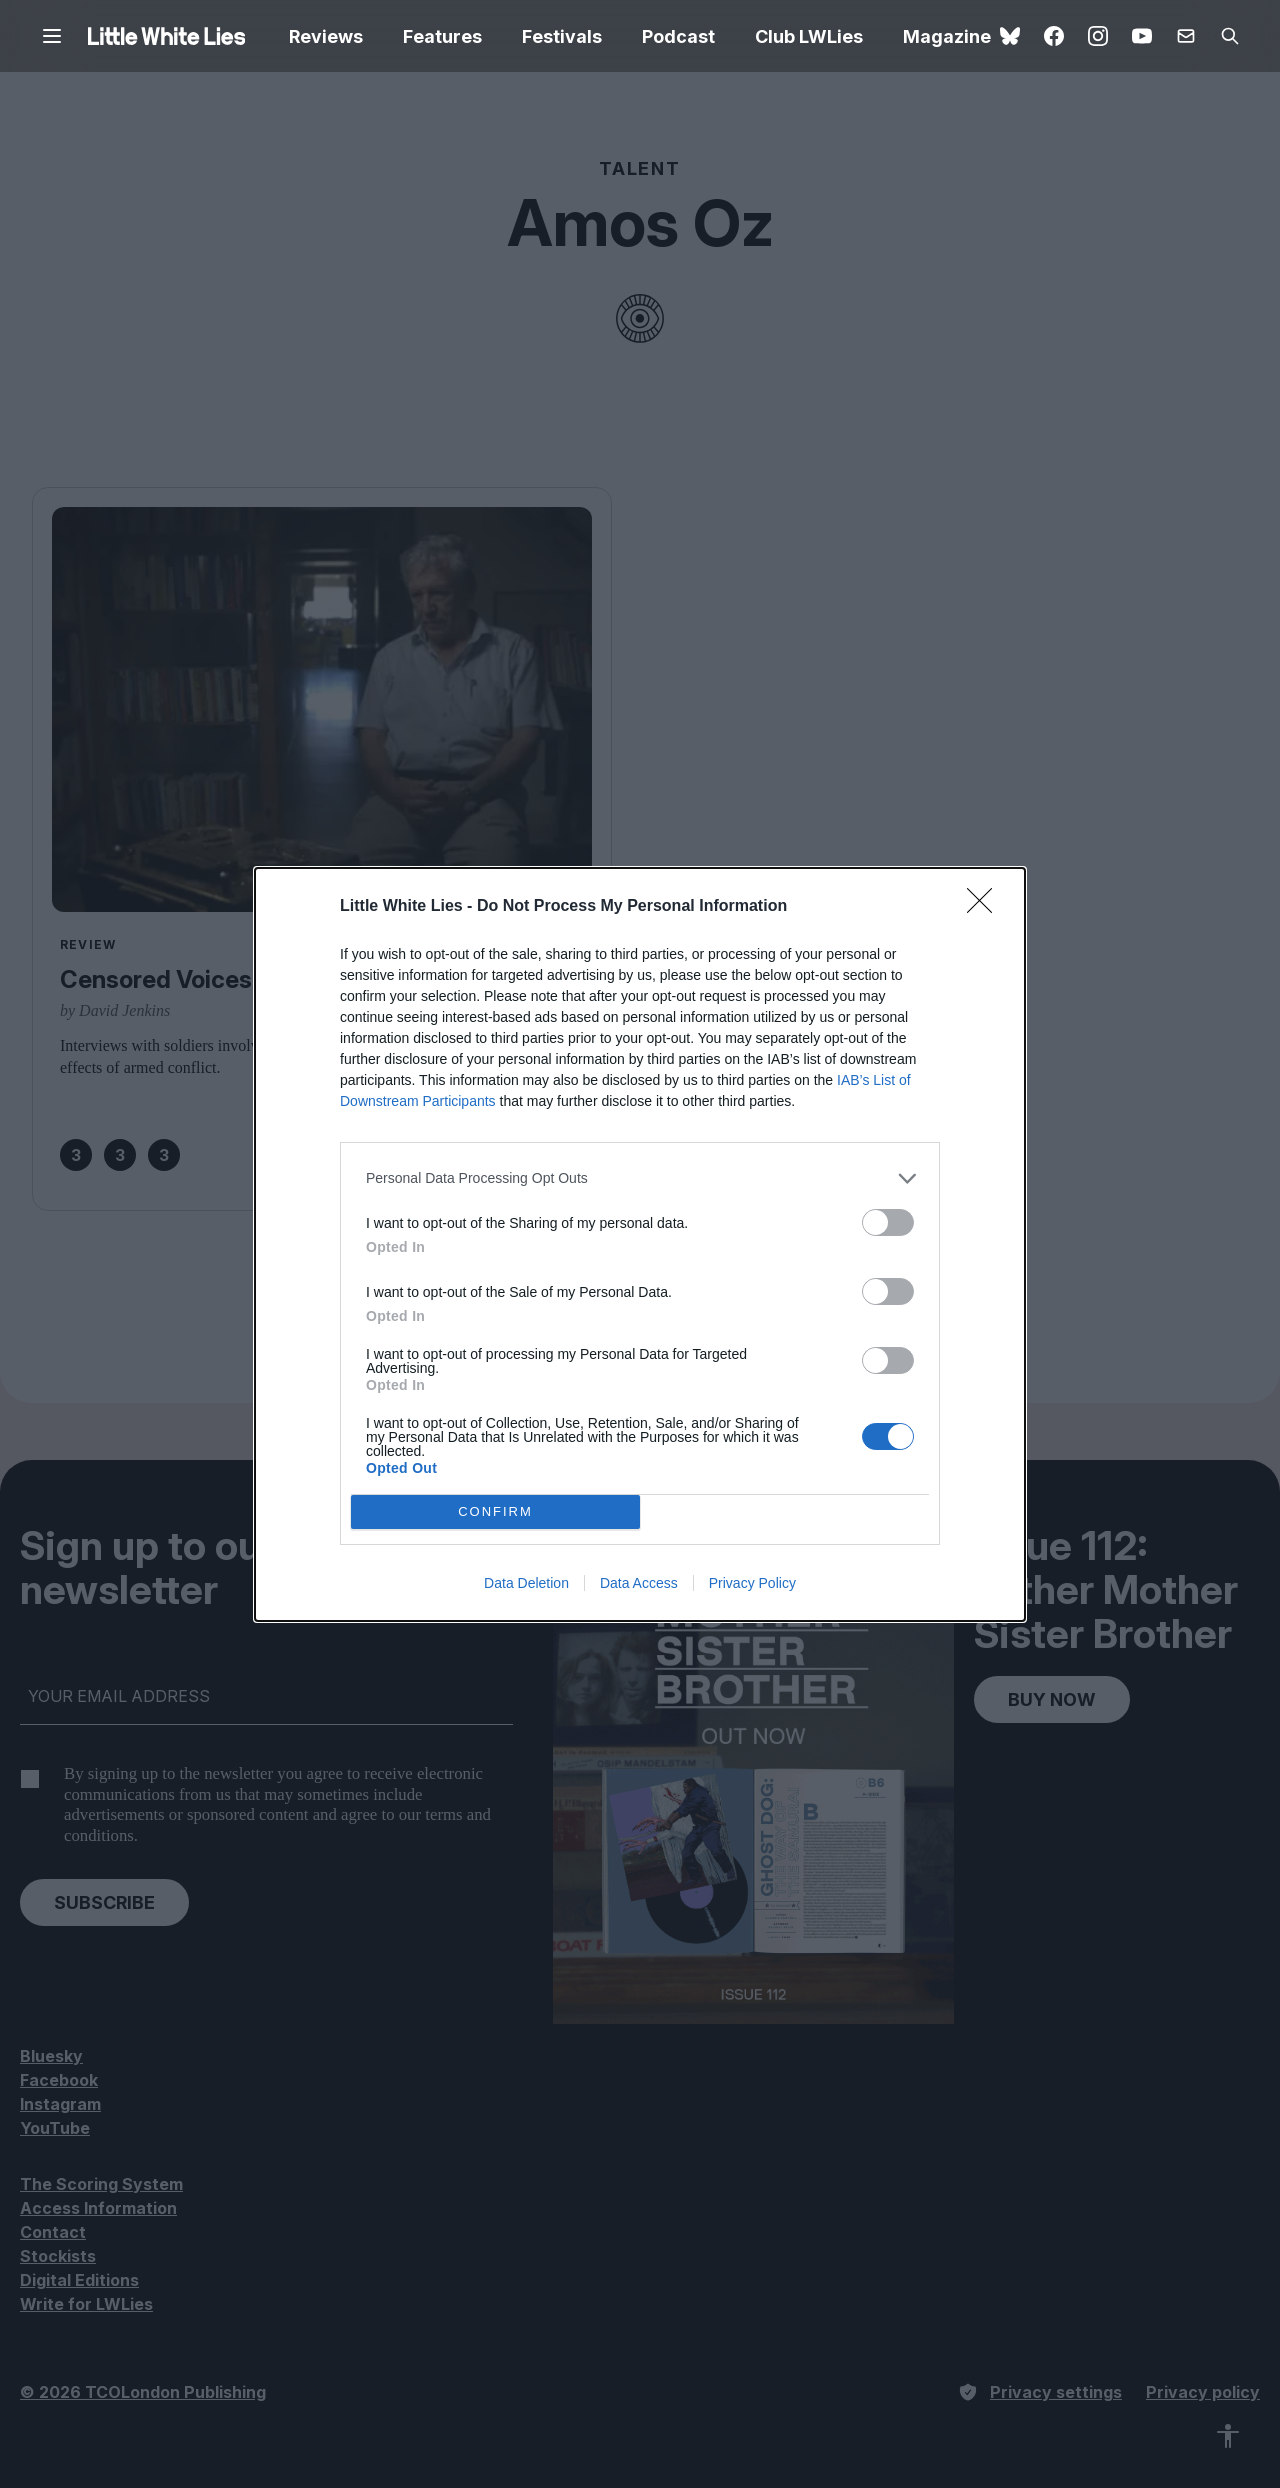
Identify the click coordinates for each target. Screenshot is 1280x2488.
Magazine (947, 36)
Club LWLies (809, 36)
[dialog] (640, 1244)
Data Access (639, 1583)
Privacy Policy (752, 1583)
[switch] (888, 1222)
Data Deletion (526, 1583)
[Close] (986, 907)
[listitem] (640, 1178)
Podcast (678, 36)
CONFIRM (495, 1511)
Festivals (562, 36)
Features (442, 36)
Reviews (326, 36)
